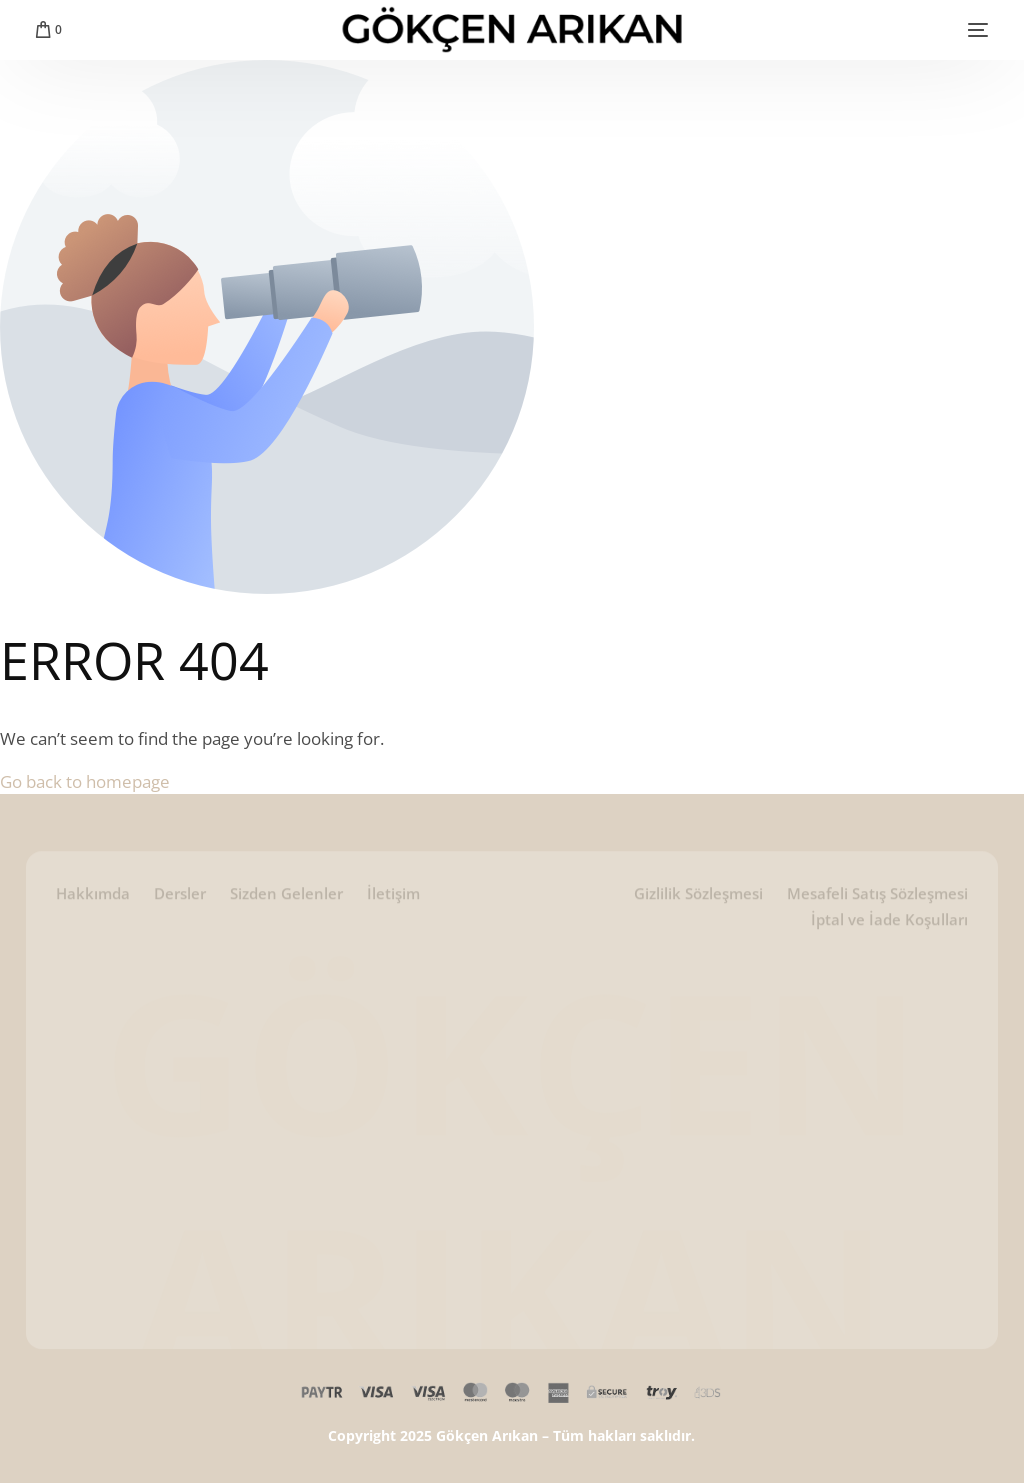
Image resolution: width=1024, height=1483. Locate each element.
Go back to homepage (85, 781)
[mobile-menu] (963, 30)
